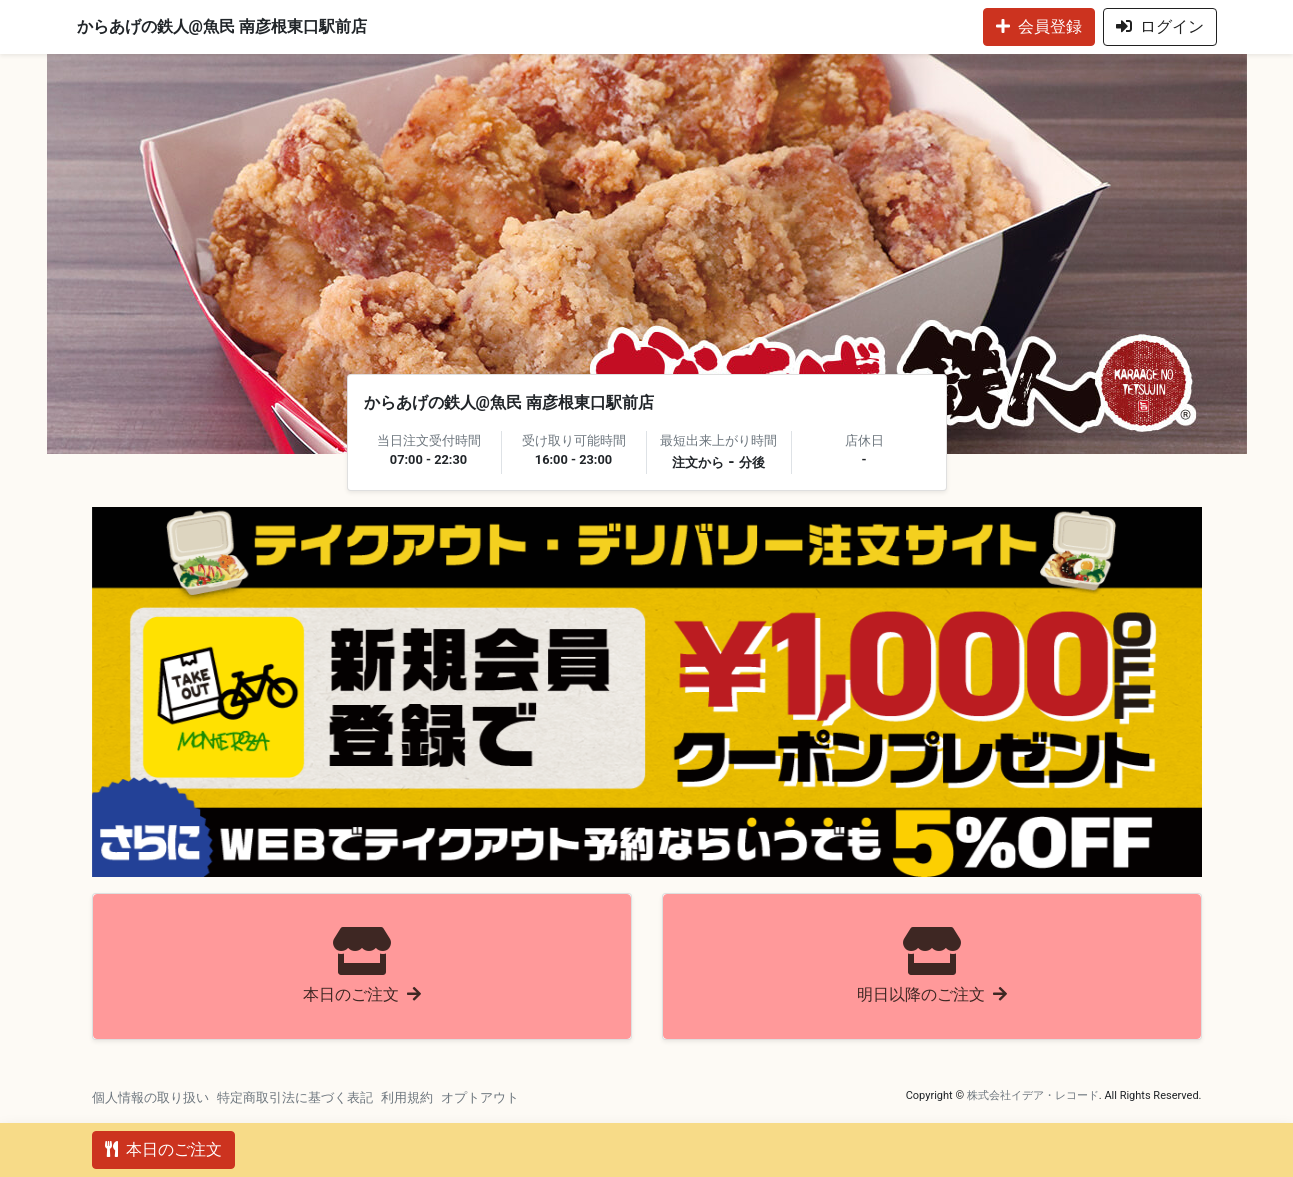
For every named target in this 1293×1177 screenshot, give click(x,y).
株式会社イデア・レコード (1033, 1095)
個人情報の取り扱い (150, 1097)
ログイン (1160, 26)
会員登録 (1039, 26)
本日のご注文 (163, 1149)
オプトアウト (480, 1097)
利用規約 (407, 1097)
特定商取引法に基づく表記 (295, 1097)
